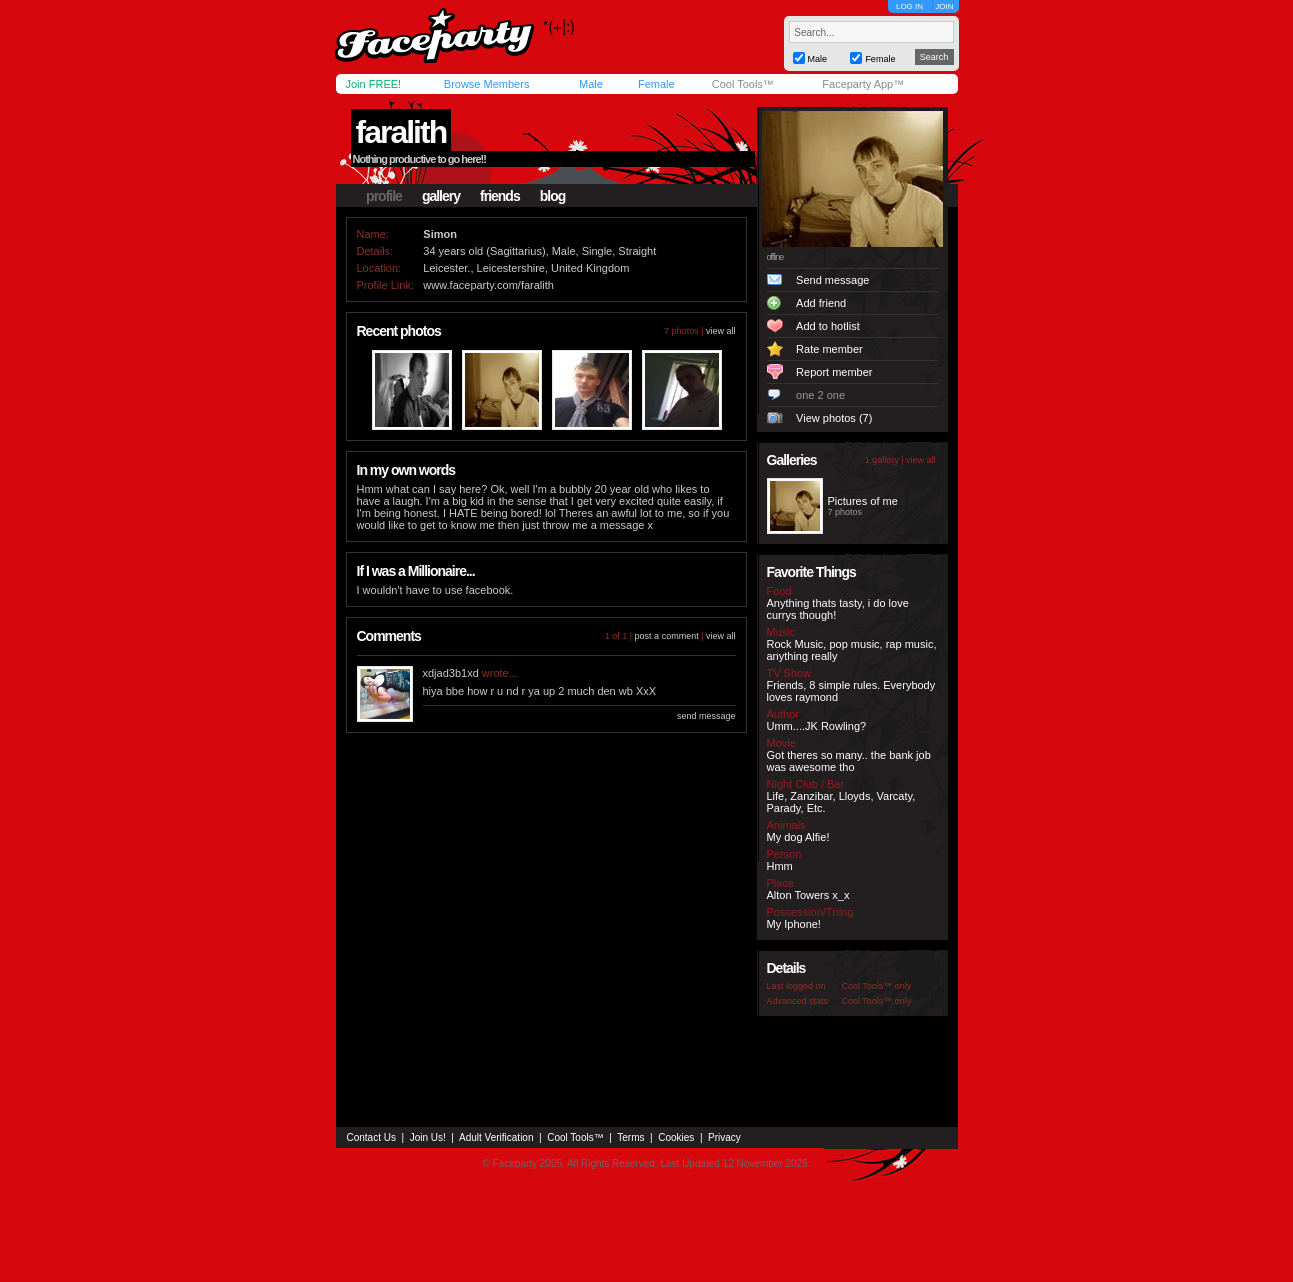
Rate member (829, 349)
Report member (834, 372)
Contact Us (371, 1137)
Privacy (724, 1137)
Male (591, 84)
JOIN (944, 6)
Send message (832, 280)
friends (500, 196)
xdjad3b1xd (451, 673)
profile (384, 196)
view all (721, 331)
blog (553, 196)
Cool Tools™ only (877, 986)
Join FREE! (374, 84)
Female (656, 84)
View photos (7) (834, 418)
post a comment (667, 636)
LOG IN (909, 6)
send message (706, 716)
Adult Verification (496, 1137)
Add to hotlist (828, 326)
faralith (401, 132)
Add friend (821, 303)
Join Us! (428, 1137)
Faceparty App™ (863, 84)
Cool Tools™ (743, 84)
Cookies (676, 1137)
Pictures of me (863, 501)
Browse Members (487, 84)
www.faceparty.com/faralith (488, 285)
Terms (630, 1137)
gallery (441, 196)
